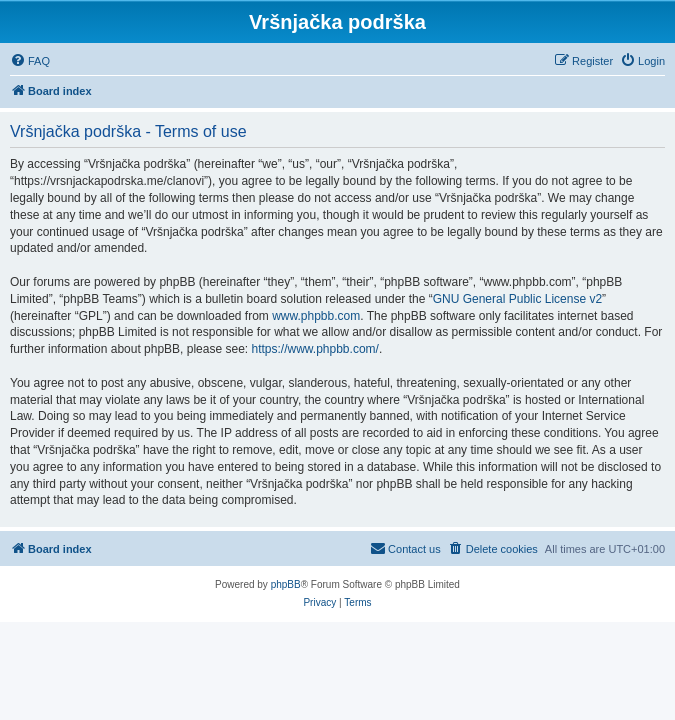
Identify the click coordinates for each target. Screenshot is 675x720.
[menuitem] (30, 61)
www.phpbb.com (316, 316)
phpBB (286, 584)
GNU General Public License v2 (517, 299)
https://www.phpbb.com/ (314, 349)
